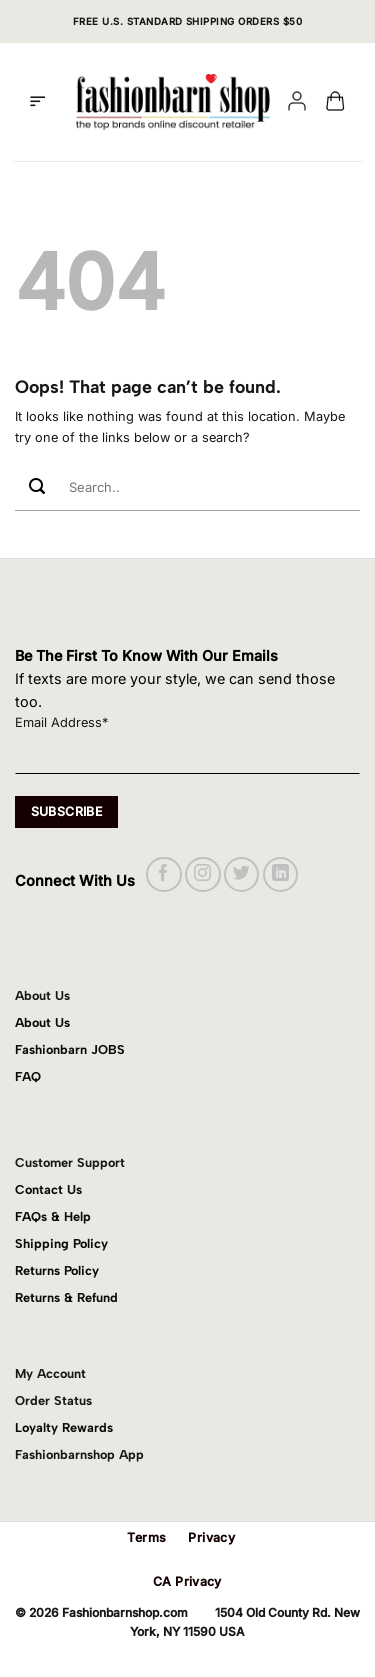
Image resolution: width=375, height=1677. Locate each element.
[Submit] (36, 487)
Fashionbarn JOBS (70, 1049)
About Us (42, 1022)
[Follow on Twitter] (241, 874)
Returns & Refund (66, 1297)
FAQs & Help (53, 1216)
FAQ (28, 1076)
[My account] (297, 102)
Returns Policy (57, 1270)
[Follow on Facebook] (163, 874)
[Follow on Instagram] (202, 874)
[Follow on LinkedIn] (280, 874)
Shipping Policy (61, 1243)
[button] (37, 102)
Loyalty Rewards (64, 1427)
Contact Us (48, 1189)
